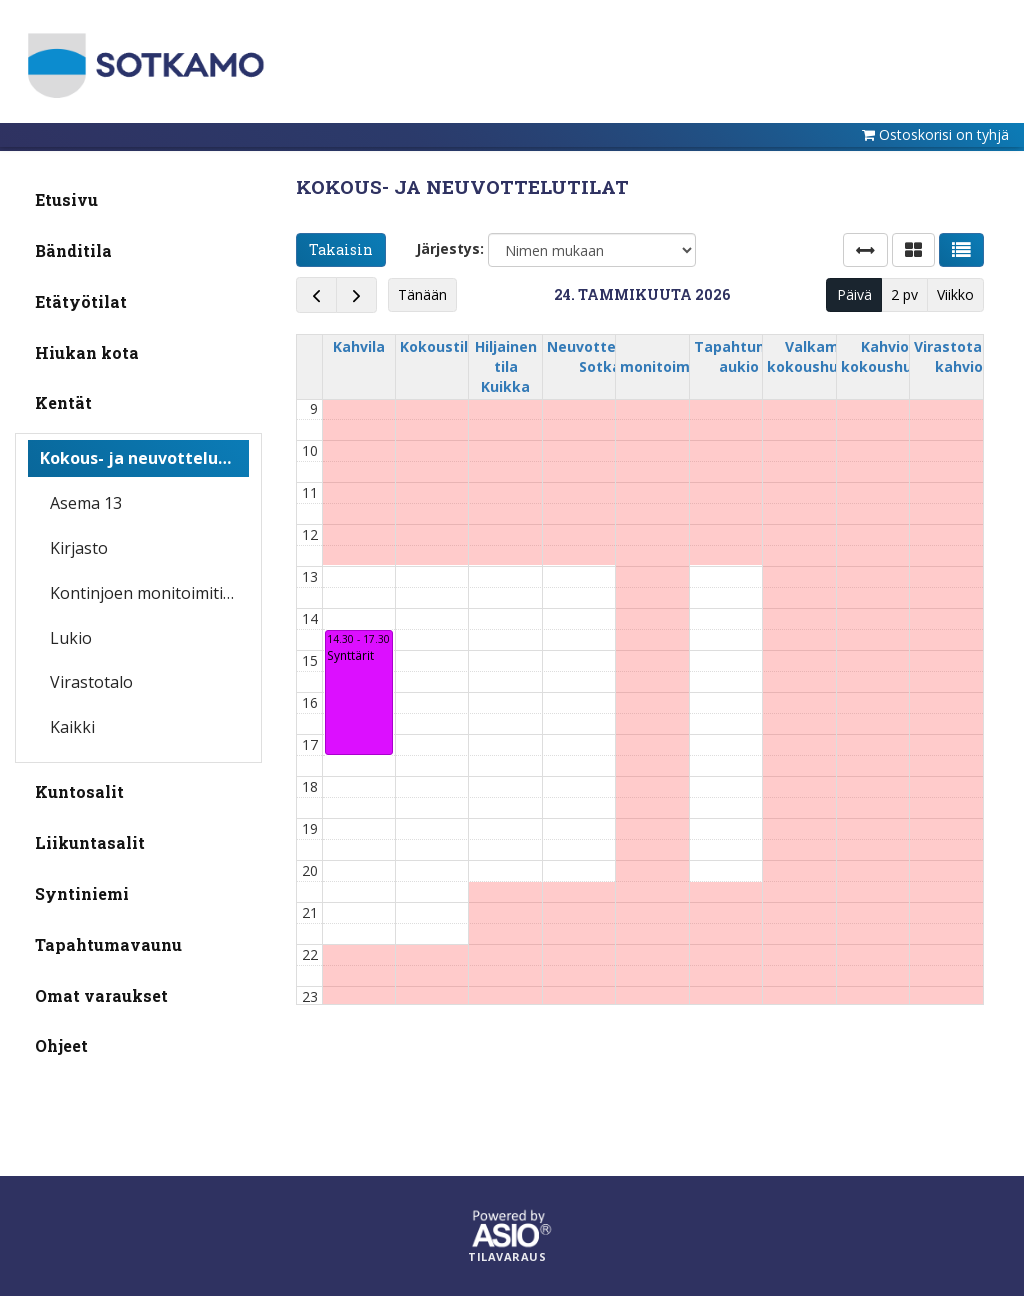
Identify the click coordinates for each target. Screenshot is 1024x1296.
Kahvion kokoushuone (890, 356)
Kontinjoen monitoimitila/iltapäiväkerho (149, 593)
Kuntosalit (79, 791)
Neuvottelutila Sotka (600, 356)
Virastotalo (91, 682)
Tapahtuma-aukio (739, 356)
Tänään (422, 294)
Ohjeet (61, 1045)
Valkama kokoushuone (816, 356)
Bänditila (73, 250)
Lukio (71, 638)
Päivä (854, 294)
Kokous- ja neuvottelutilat (144, 458)
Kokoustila (438, 346)
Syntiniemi (82, 893)
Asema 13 (86, 503)
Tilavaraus (507, 1257)
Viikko (955, 294)
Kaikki (72, 727)
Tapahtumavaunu (108, 944)
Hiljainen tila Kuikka (506, 366)
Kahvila (359, 346)
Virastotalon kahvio (959, 356)
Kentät (63, 402)
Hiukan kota (87, 352)
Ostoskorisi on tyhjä (944, 134)
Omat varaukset (101, 995)
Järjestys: (450, 248)
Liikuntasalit (90, 842)
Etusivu (66, 199)
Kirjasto (79, 548)
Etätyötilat (81, 301)
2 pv (904, 294)
